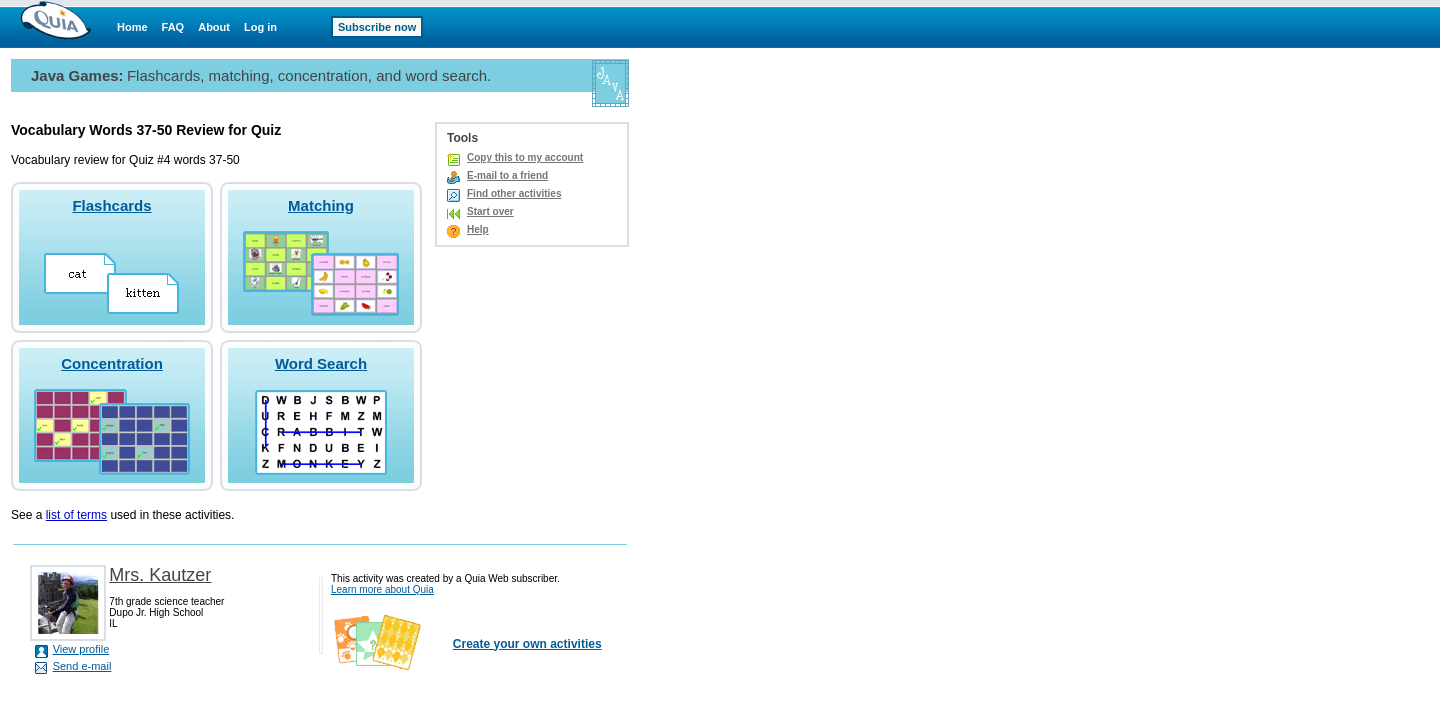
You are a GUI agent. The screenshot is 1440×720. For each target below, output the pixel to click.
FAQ (173, 27)
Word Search (321, 363)
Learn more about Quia (382, 589)
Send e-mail (82, 666)
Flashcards (111, 205)
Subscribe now (377, 27)
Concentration (112, 363)
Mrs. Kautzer (160, 575)
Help (478, 229)
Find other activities (514, 193)
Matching (321, 205)
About (214, 27)
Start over (490, 211)
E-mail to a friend (507, 175)
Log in (260, 27)
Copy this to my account (525, 157)
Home (132, 27)
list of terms (76, 515)
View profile (81, 649)
